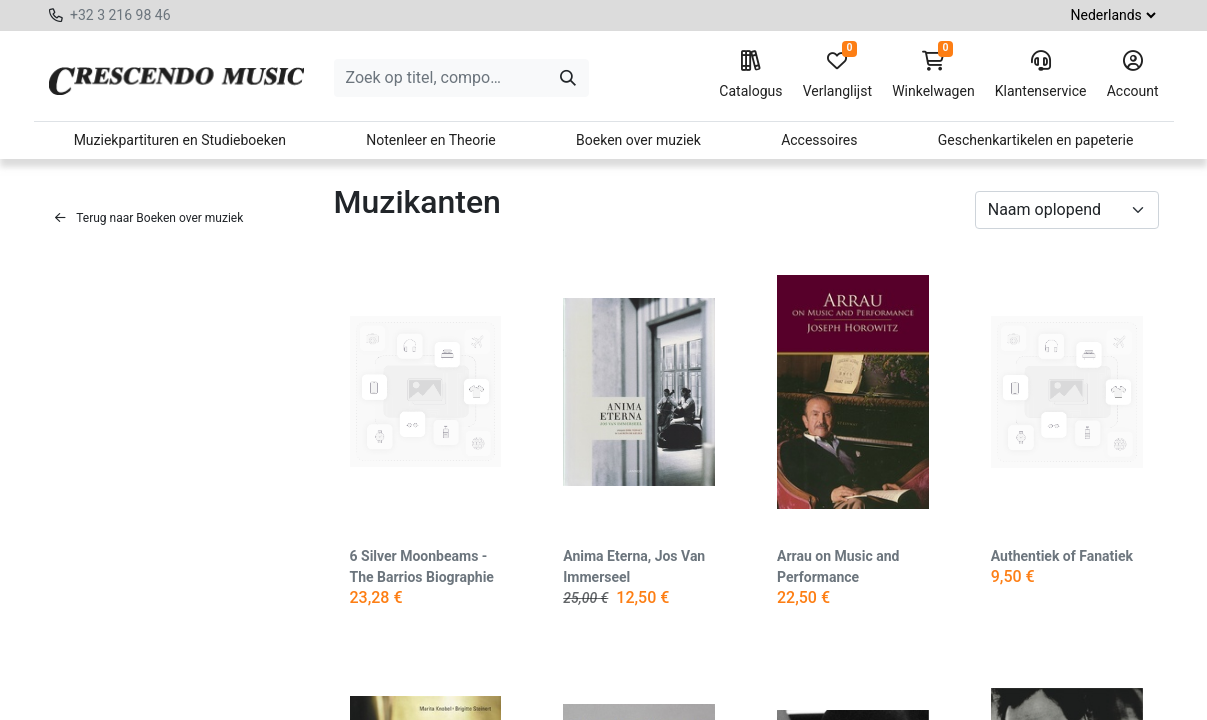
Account (1133, 75)
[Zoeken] (568, 78)
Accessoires (819, 140)
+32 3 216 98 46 (120, 15)
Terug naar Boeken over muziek (149, 218)
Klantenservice (1041, 75)
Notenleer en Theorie (431, 140)
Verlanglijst (837, 75)
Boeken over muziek (638, 140)
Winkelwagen (933, 75)
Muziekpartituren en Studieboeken (180, 140)
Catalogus (750, 75)
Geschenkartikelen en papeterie (1036, 140)
